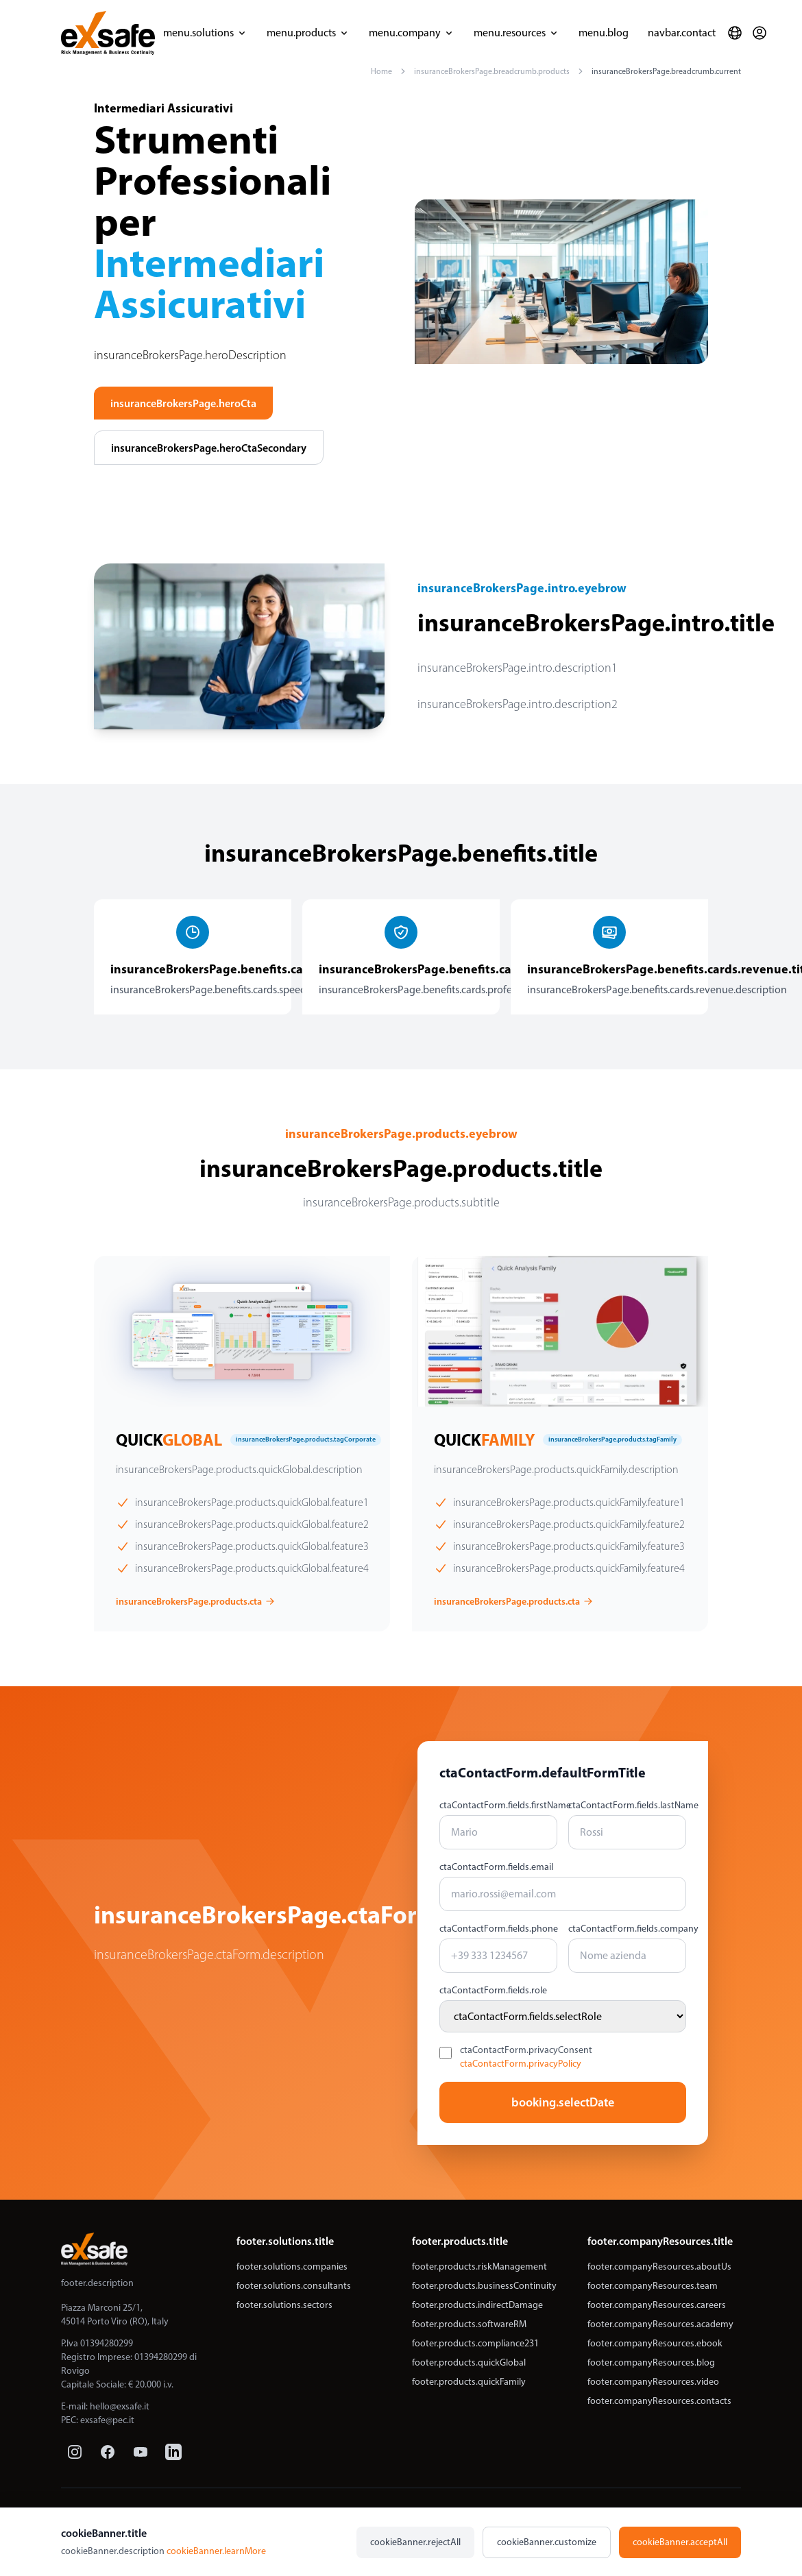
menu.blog (604, 32)
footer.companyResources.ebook (654, 2343)
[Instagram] (74, 2452)
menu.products (308, 32)
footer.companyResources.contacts (659, 2401)
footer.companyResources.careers (656, 2305)
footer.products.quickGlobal (469, 2362)
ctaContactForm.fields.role (493, 1990)
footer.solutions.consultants (293, 2286)
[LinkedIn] (173, 2452)
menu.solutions (205, 32)
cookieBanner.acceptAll (680, 2542)
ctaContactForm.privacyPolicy (520, 2063)
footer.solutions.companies (292, 2266)
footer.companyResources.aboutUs (659, 2266)
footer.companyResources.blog (651, 2362)
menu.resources (516, 32)
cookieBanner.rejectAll (415, 2542)
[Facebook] (107, 2452)
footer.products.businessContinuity (484, 2286)
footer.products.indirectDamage (477, 2305)
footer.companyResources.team (652, 2286)
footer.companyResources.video (653, 2381)
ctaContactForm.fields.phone (498, 1928)
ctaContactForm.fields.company (627, 1928)
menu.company (411, 32)
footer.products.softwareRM (469, 2324)
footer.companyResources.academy (660, 2324)
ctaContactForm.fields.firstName (498, 1805)
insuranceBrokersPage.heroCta (183, 403)
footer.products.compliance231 (475, 2343)
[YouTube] (140, 2452)
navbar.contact (682, 32)
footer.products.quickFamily (469, 2381)
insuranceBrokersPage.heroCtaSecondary (208, 447)
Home (381, 71)
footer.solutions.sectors (284, 2305)
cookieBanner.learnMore (216, 2551)
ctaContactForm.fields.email (496, 1867)
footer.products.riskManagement (479, 2266)
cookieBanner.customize (546, 2542)
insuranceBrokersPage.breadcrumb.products (492, 71)
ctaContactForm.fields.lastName (627, 1805)
